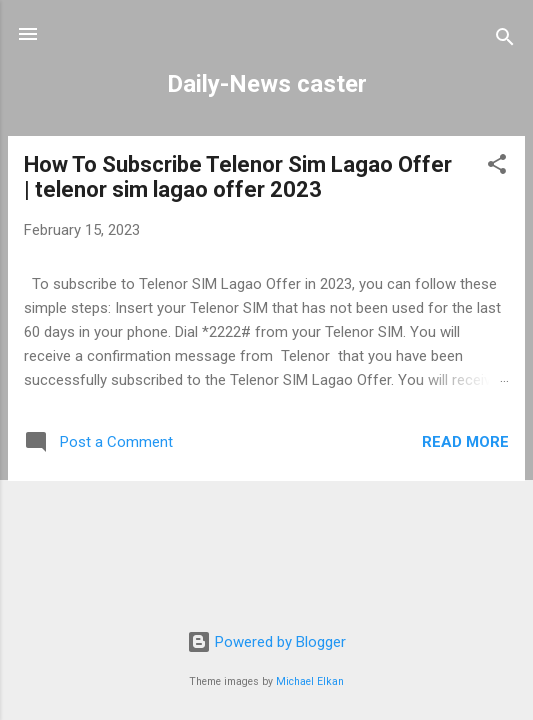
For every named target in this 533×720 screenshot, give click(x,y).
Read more (465, 442)
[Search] (505, 40)
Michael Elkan (310, 681)
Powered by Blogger (266, 642)
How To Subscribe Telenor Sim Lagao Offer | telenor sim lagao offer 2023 (238, 177)
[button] (497, 167)
